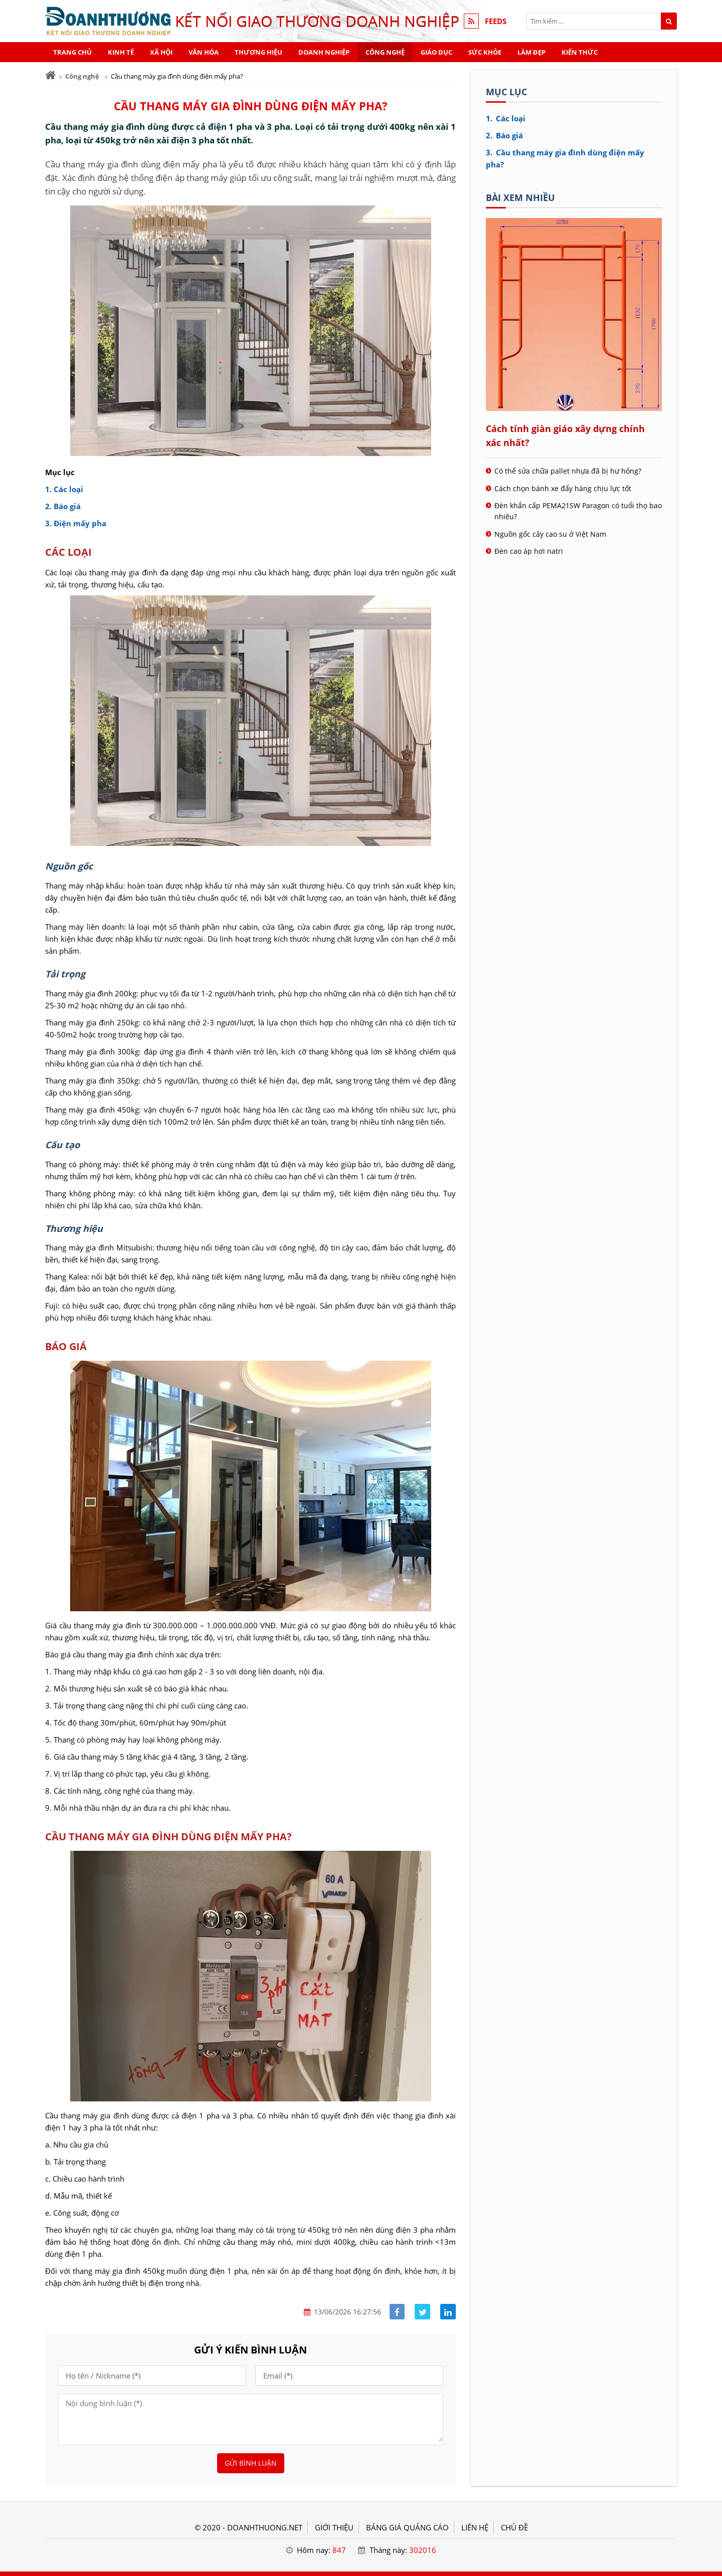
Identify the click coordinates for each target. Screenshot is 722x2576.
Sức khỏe (484, 52)
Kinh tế (121, 52)
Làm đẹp (531, 52)
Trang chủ (72, 52)
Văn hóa (204, 52)
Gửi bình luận (251, 2463)
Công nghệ (385, 52)
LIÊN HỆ (474, 2527)
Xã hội (161, 52)
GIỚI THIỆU (334, 2527)
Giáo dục (436, 52)
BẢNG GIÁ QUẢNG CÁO (407, 2527)
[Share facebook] (397, 2311)
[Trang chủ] (50, 75)
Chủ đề (514, 2527)
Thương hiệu (258, 52)
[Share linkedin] (448, 2311)
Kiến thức (580, 52)
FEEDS (495, 21)
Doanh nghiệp (323, 52)
